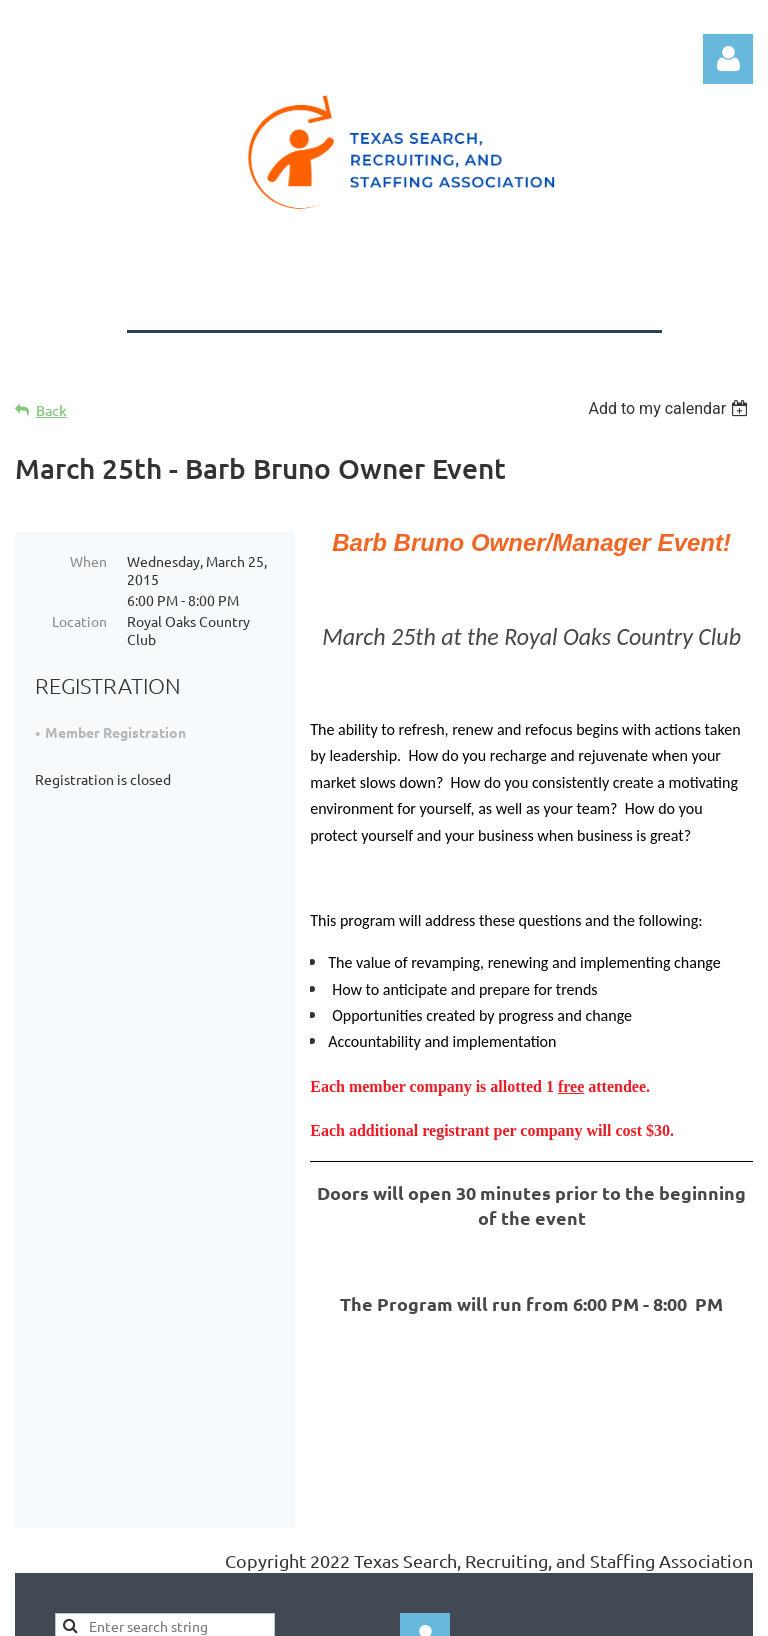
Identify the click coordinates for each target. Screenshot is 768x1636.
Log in (728, 59)
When (88, 561)
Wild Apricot (514, 1610)
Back (51, 410)
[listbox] (670, 408)
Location (79, 621)
